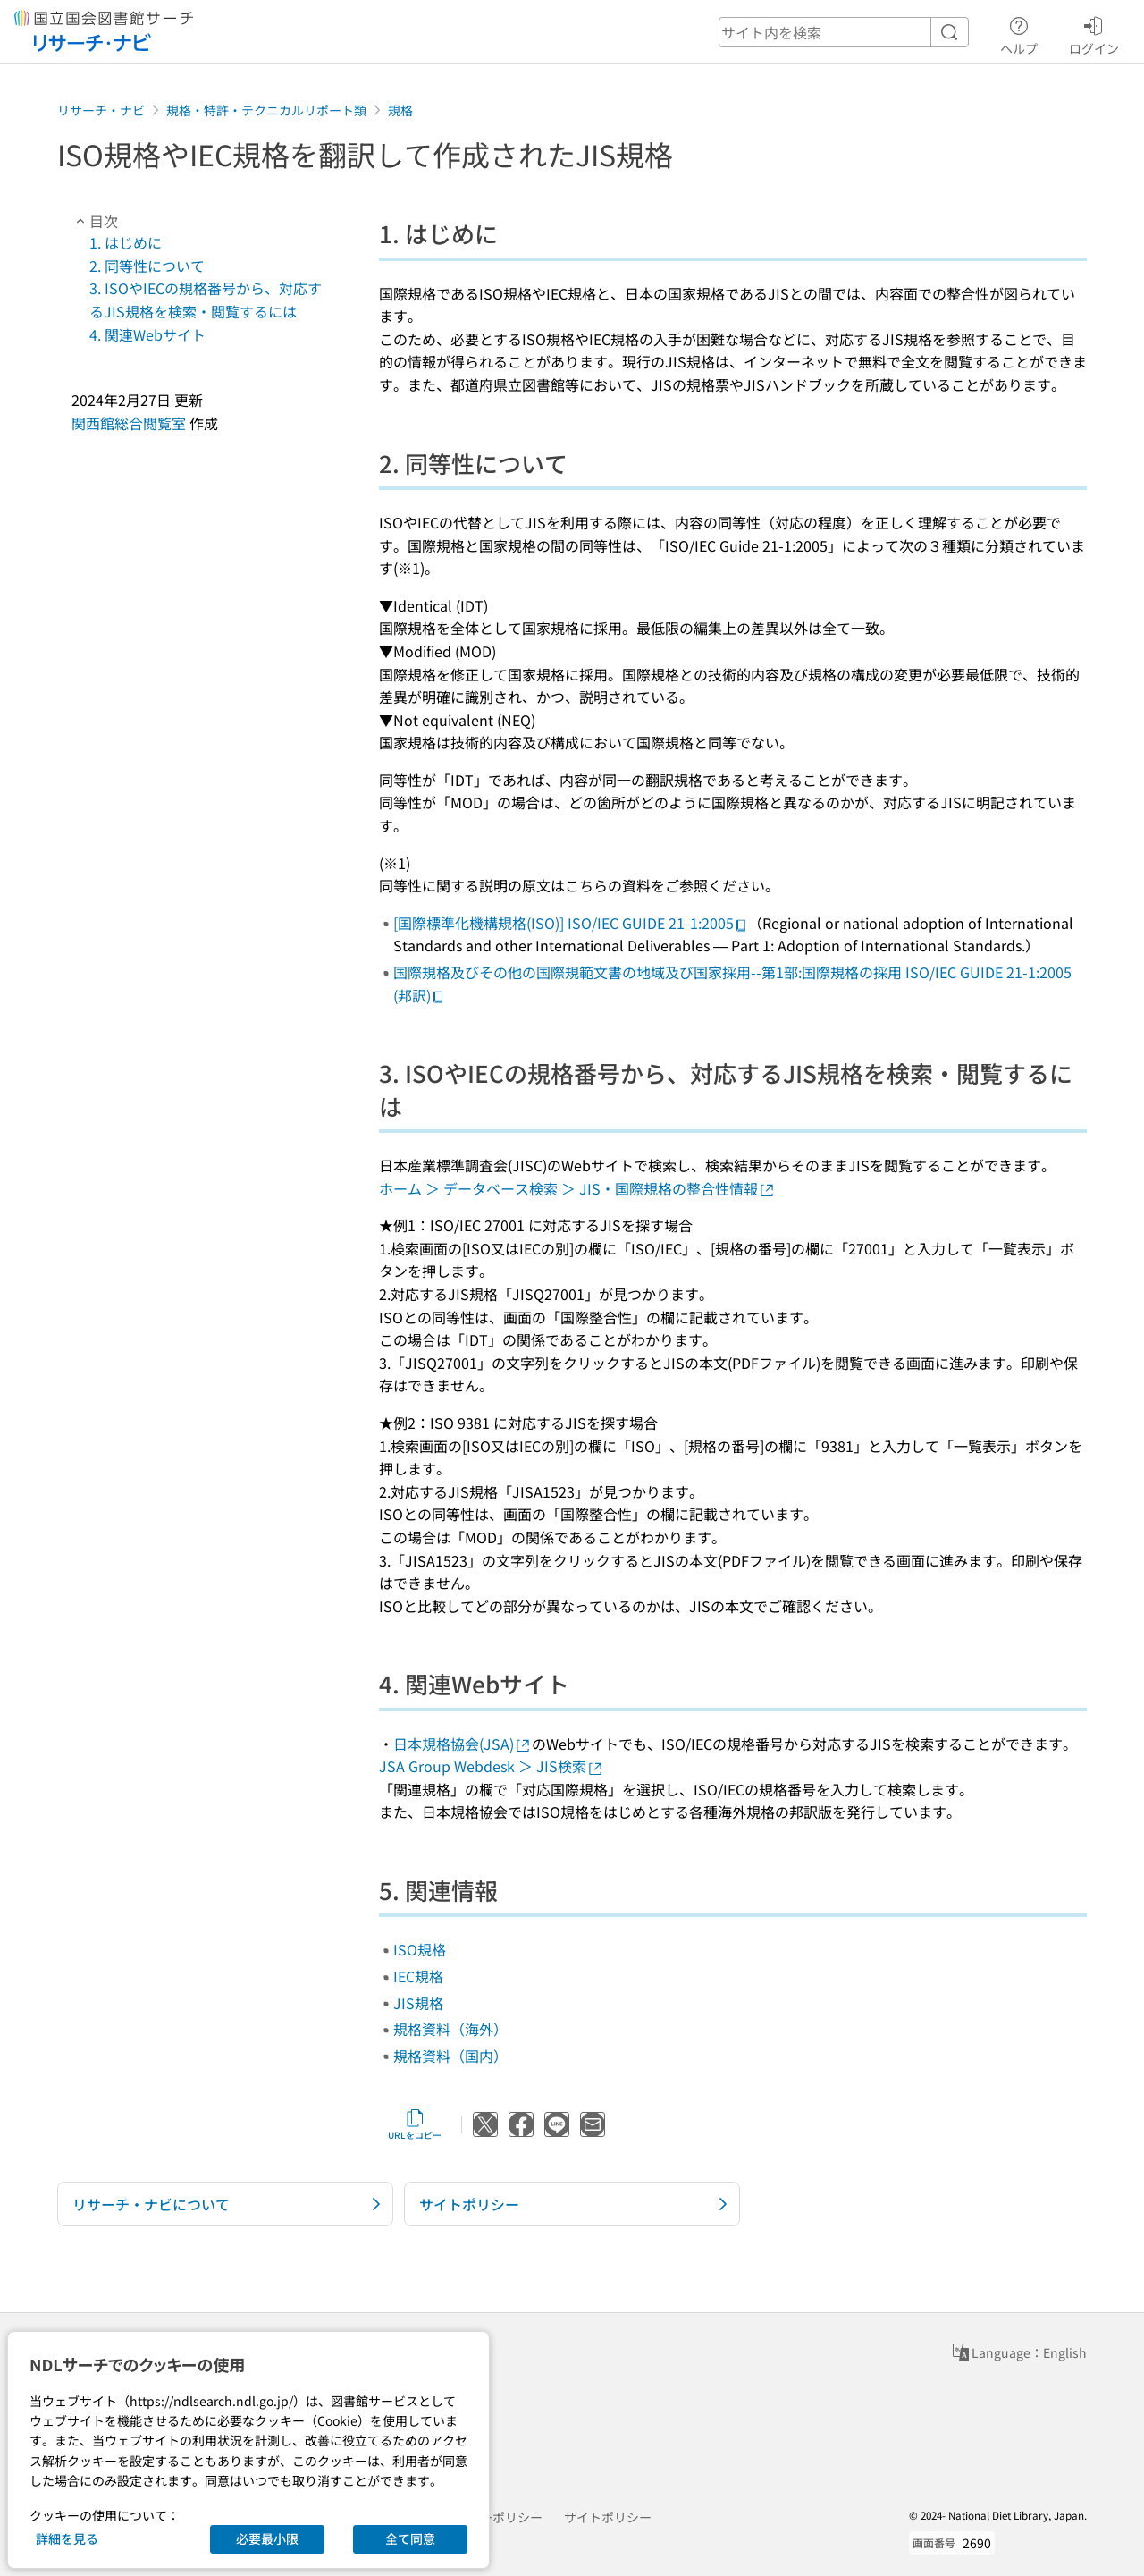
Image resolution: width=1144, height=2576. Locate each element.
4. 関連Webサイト (147, 334)
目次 (95, 221)
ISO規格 (419, 1949)
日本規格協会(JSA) (462, 1743)
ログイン (1094, 33)
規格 (400, 110)
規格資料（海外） (450, 2029)
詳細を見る (67, 2538)
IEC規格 (418, 1976)
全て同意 (410, 2538)
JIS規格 (418, 2003)
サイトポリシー (608, 2517)
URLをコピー (415, 2124)
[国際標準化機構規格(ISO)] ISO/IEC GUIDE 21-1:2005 (570, 922)
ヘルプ (1019, 33)
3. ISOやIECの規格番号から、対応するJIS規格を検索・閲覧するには (205, 299)
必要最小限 (267, 2538)
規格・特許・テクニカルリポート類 (266, 110)
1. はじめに (125, 242)
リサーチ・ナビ (101, 110)
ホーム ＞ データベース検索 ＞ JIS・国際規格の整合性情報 (577, 1188)
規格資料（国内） (450, 2055)
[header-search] (844, 32)
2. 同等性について (147, 265)
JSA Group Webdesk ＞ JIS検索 (491, 1766)
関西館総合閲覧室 (129, 423)
